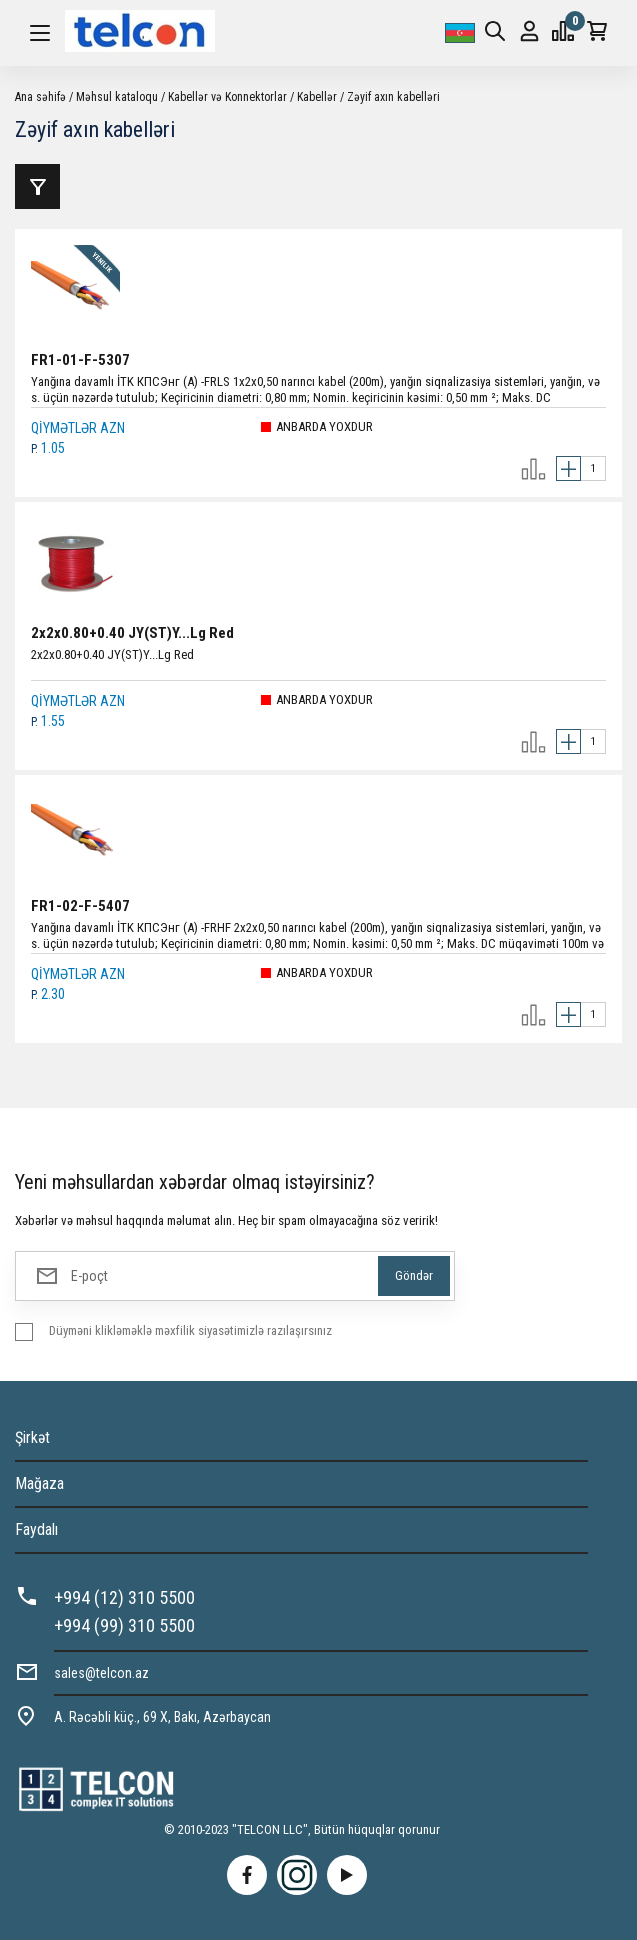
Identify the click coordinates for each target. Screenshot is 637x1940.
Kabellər (317, 97)
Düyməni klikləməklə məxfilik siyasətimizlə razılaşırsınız (190, 1330)
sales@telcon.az (101, 1673)
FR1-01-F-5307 (80, 360)
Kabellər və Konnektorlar (227, 97)
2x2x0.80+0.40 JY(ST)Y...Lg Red (132, 633)
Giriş (529, 31)
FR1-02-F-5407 (80, 906)
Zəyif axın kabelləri (393, 97)
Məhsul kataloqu (117, 97)
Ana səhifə (40, 97)
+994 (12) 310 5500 (124, 1597)
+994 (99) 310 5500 (124, 1625)
